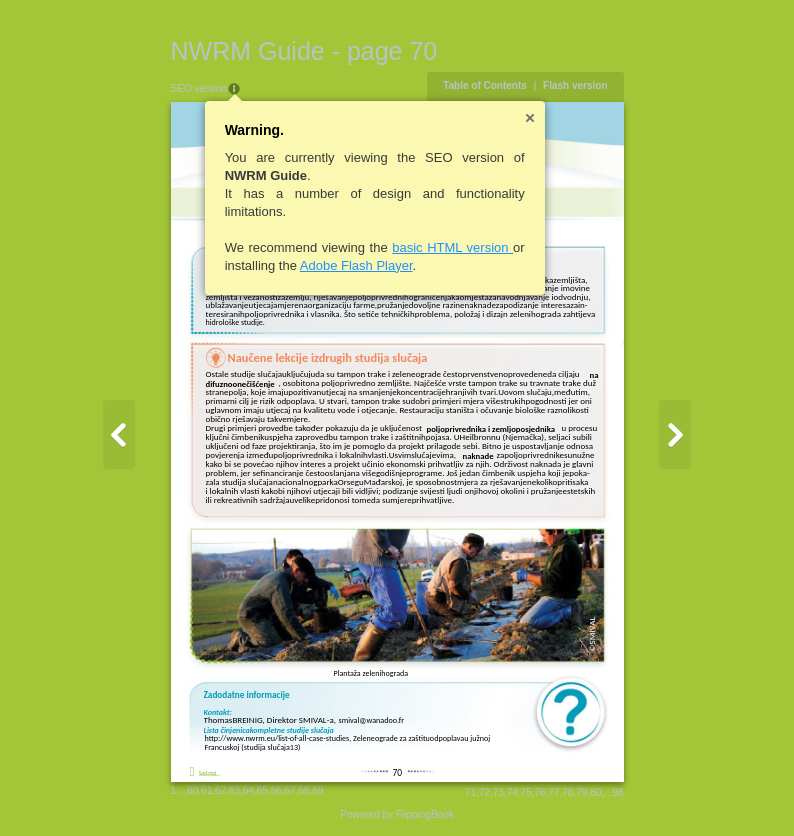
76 (540, 792)
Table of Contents (485, 85)
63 (234, 790)
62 (220, 790)
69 (317, 790)
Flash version (575, 85)
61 (206, 790)
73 (498, 792)
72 (484, 792)
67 (290, 790)
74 (512, 792)
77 (553, 792)
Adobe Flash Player (356, 265)
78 (567, 792)
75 (526, 792)
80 (595, 792)
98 (617, 792)
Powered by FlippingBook (396, 814)
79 (581, 792)
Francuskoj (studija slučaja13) (253, 747)
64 (248, 790)
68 (303, 790)
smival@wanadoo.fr (372, 720)
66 (276, 790)
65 (262, 790)
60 (192, 790)
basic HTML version (452, 247)
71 (470, 792)
